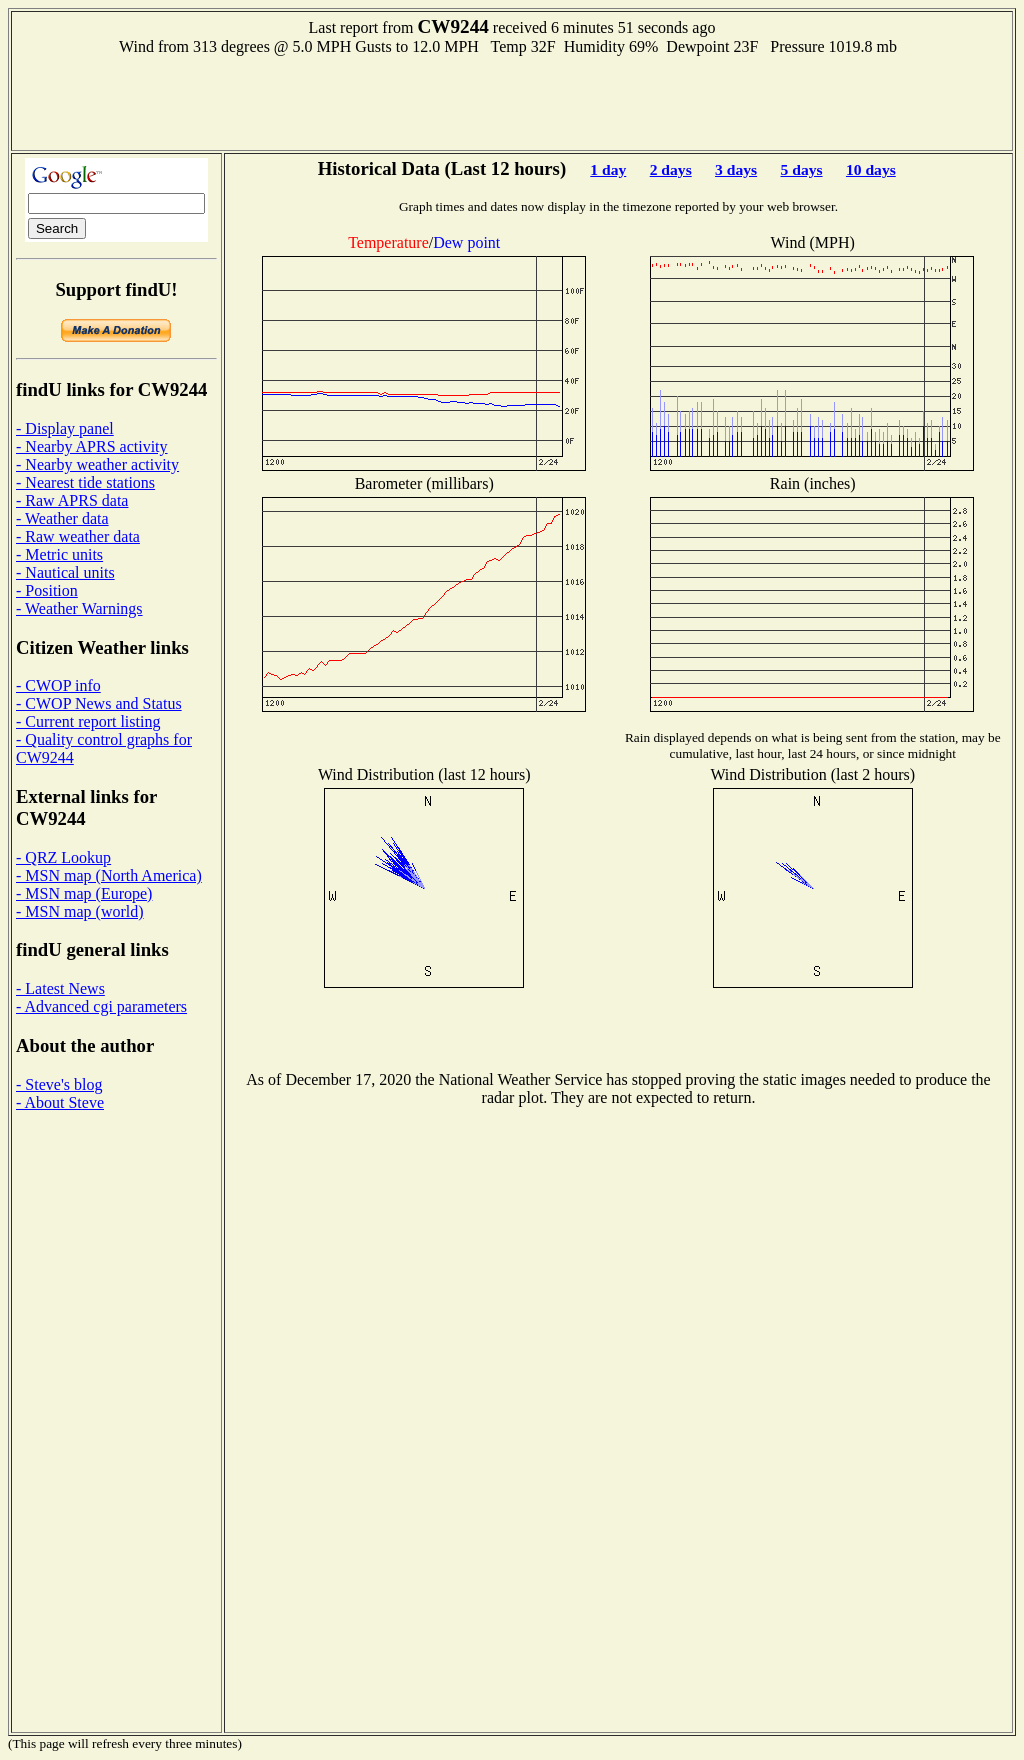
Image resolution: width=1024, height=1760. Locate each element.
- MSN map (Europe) (84, 893)
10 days (871, 169)
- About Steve (60, 1102)
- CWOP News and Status (99, 703)
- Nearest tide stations (85, 482)
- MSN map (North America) (109, 875)
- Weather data (62, 518)
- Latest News (60, 988)
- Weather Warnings (79, 608)
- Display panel (65, 428)
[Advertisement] (512, 101)
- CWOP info (58, 685)
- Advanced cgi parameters (101, 1006)
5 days (802, 169)
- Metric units (59, 554)
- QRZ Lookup (63, 857)
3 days (736, 169)
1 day (608, 169)
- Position (47, 590)
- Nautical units (65, 572)
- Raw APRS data (72, 500)
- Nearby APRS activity (92, 446)
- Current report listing (88, 721)
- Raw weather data (78, 536)
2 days (671, 169)
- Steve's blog (59, 1084)
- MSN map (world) (80, 911)
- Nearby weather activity (97, 464)
